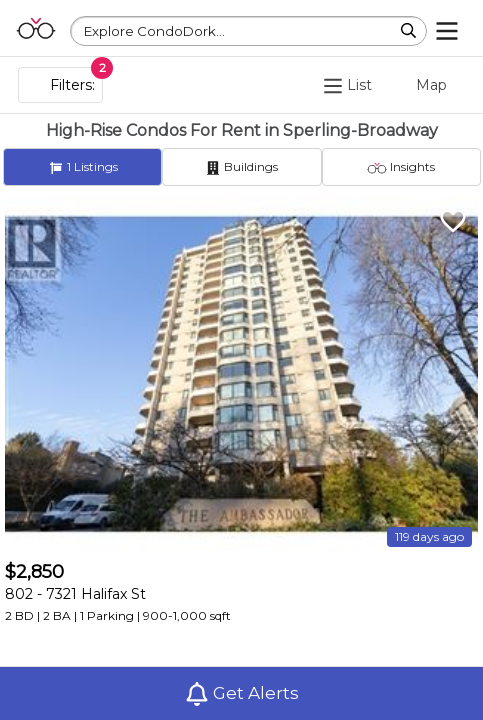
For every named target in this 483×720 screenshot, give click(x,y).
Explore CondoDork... (154, 31)
